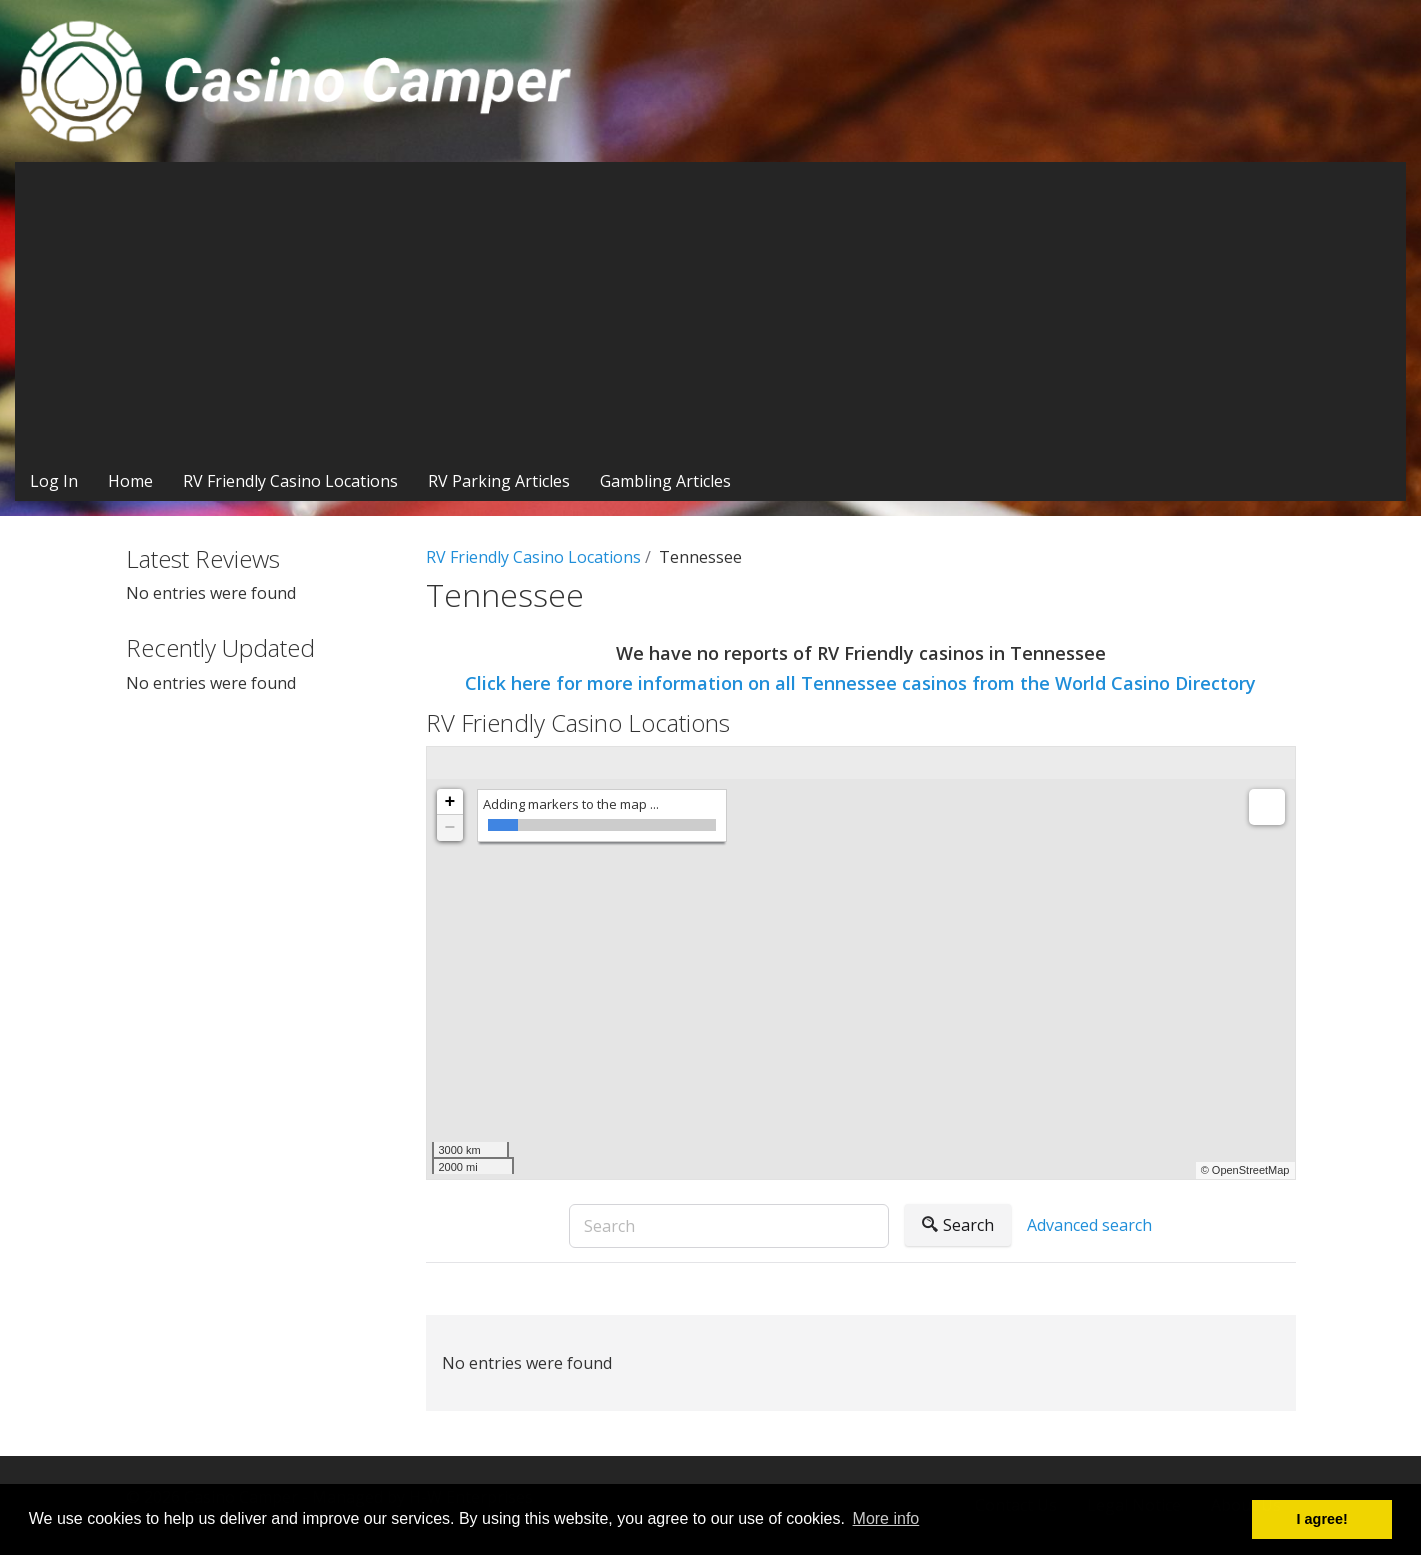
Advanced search (1089, 1225)
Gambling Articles (665, 481)
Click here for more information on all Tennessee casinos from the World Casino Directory (860, 683)
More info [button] (886, 1518)
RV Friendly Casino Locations (290, 481)
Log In (54, 481)
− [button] (450, 828)
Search (958, 1225)
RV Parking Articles (499, 481)
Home (130, 481)
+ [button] (450, 802)
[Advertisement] (711, 312)
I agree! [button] (1322, 1519)
